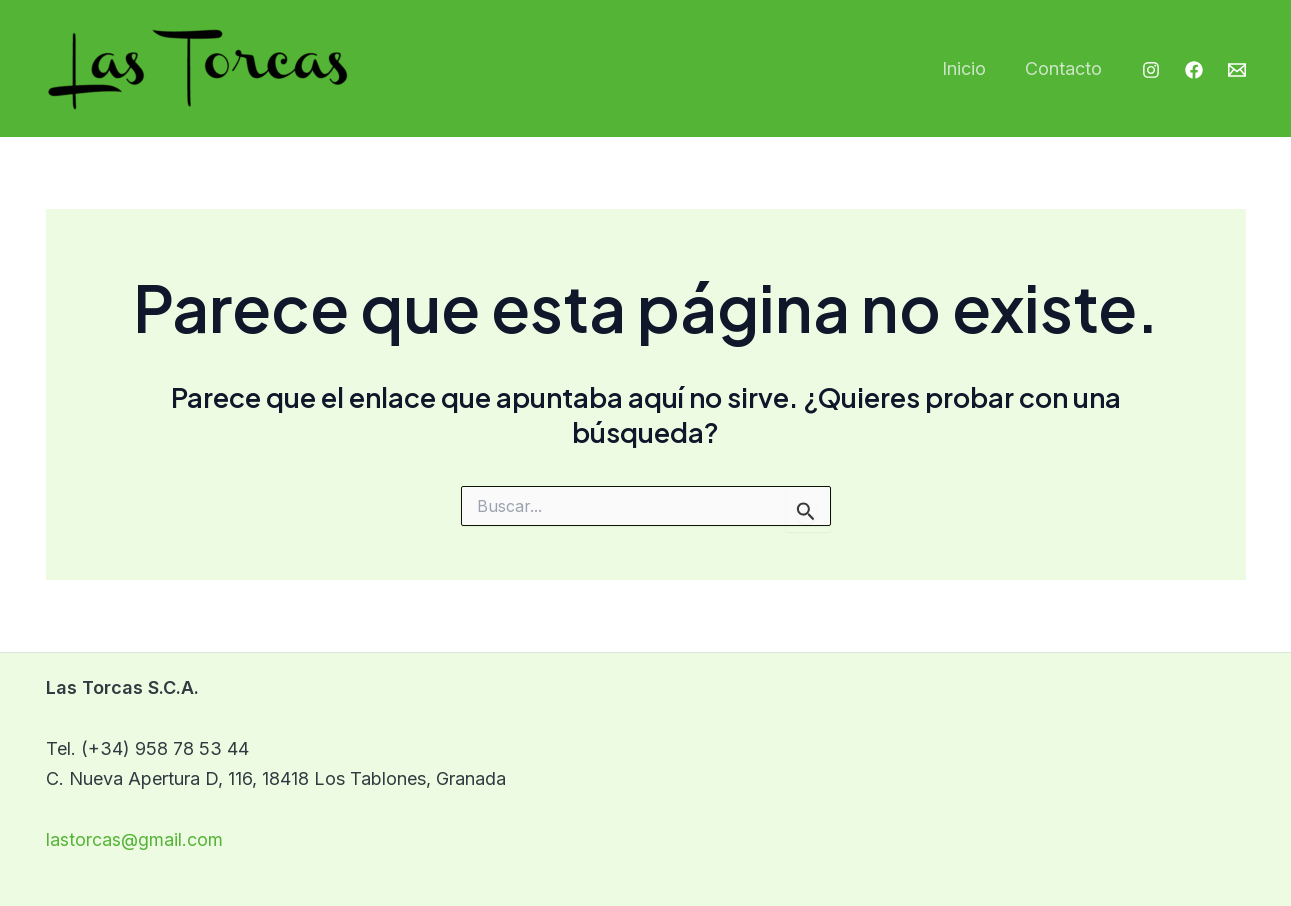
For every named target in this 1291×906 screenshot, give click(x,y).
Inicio (969, 68)
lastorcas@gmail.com (135, 839)
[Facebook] (1194, 70)
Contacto (1065, 68)
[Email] (1237, 70)
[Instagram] (1151, 70)
